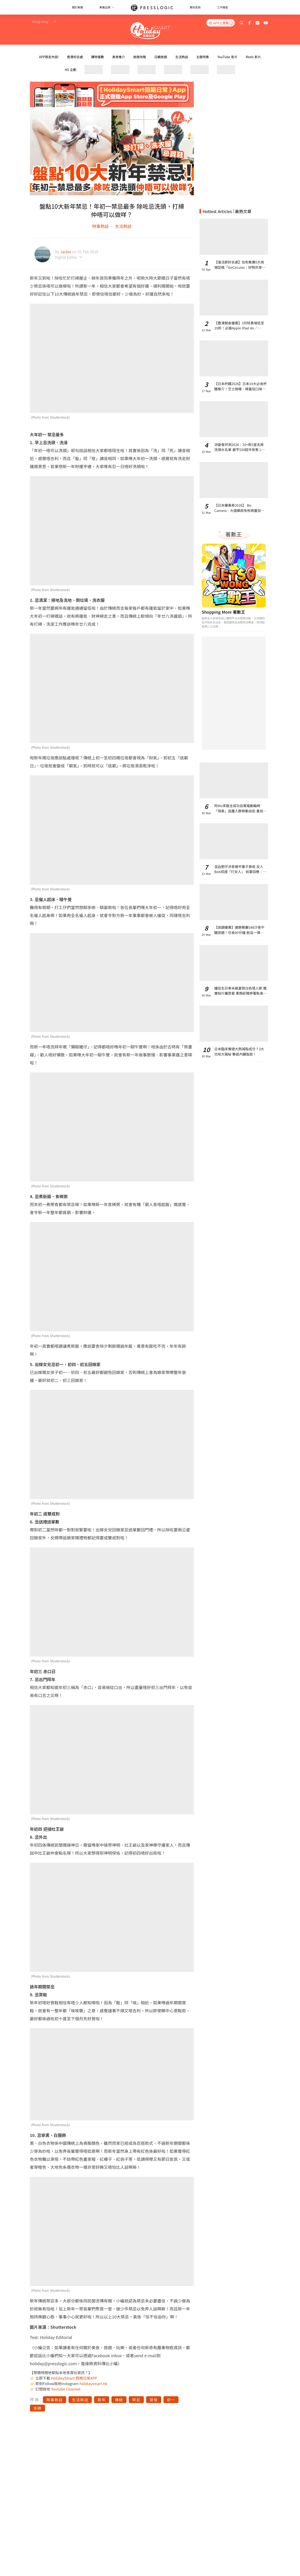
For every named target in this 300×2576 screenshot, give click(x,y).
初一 (171, 2399)
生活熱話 (181, 57)
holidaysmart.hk (93, 2383)
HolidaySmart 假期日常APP (74, 2378)
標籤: (36, 2399)
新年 (101, 2399)
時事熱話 (101, 226)
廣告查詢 (195, 7)
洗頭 (37, 2408)
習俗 (154, 2399)
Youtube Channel (65, 2389)
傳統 (119, 2399)
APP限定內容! (49, 57)
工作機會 (222, 7)
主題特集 (202, 57)
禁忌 (136, 2399)
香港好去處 (75, 57)
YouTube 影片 (227, 57)
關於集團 (77, 7)
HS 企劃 (70, 69)
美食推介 (118, 57)
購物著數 (97, 57)
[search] (241, 23)
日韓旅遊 (160, 57)
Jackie (66, 251)
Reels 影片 (253, 57)
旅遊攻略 (139, 57)
